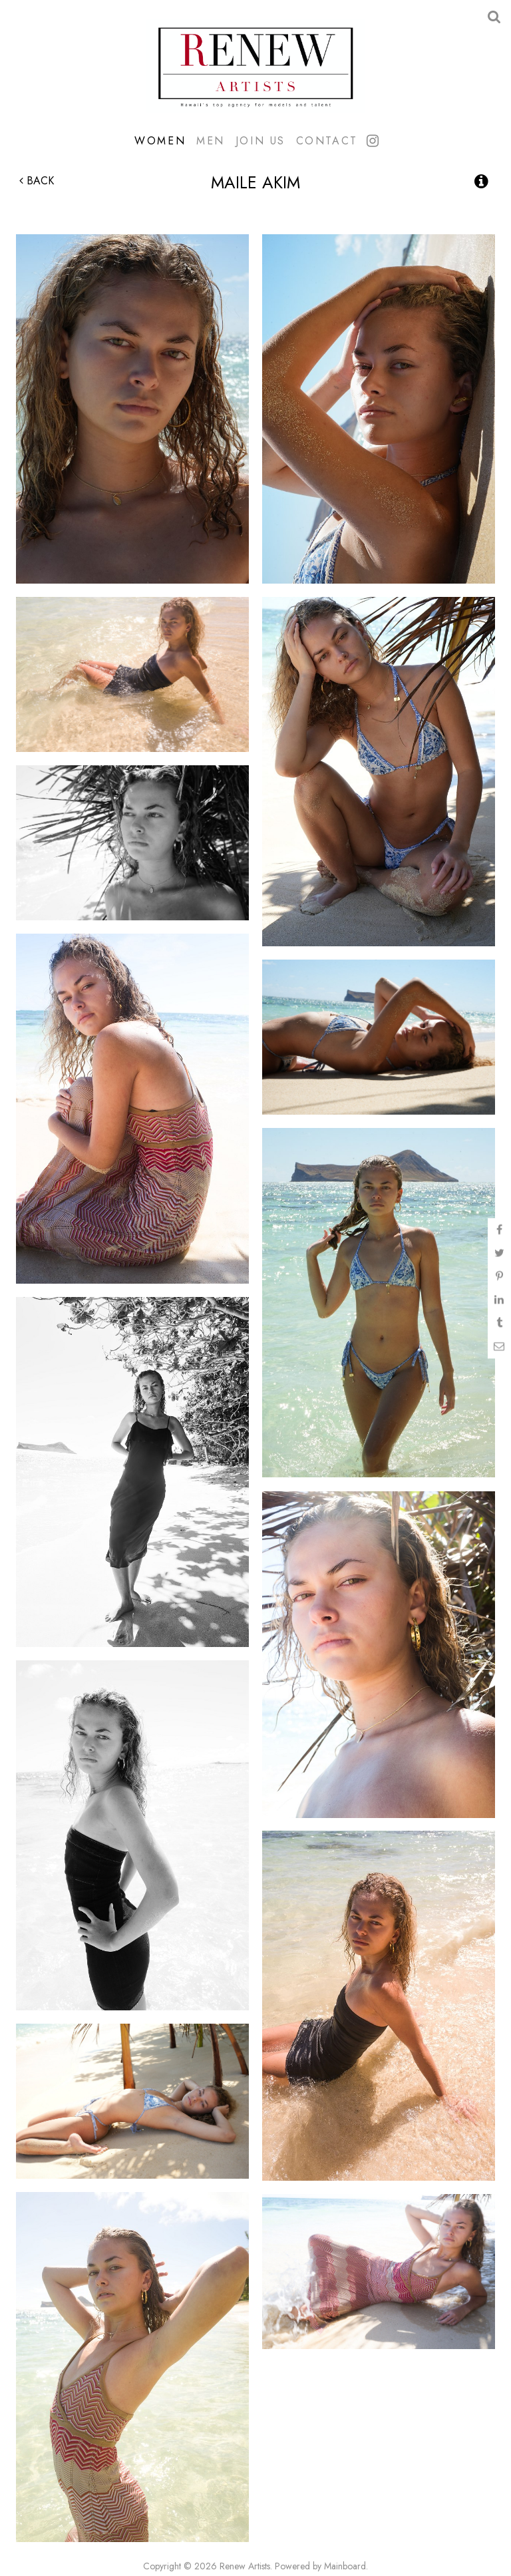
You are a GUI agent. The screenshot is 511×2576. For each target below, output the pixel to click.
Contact (327, 140)
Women (160, 140)
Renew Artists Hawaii (255, 66)
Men (210, 140)
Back (36, 180)
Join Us (260, 140)
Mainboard (345, 2566)
